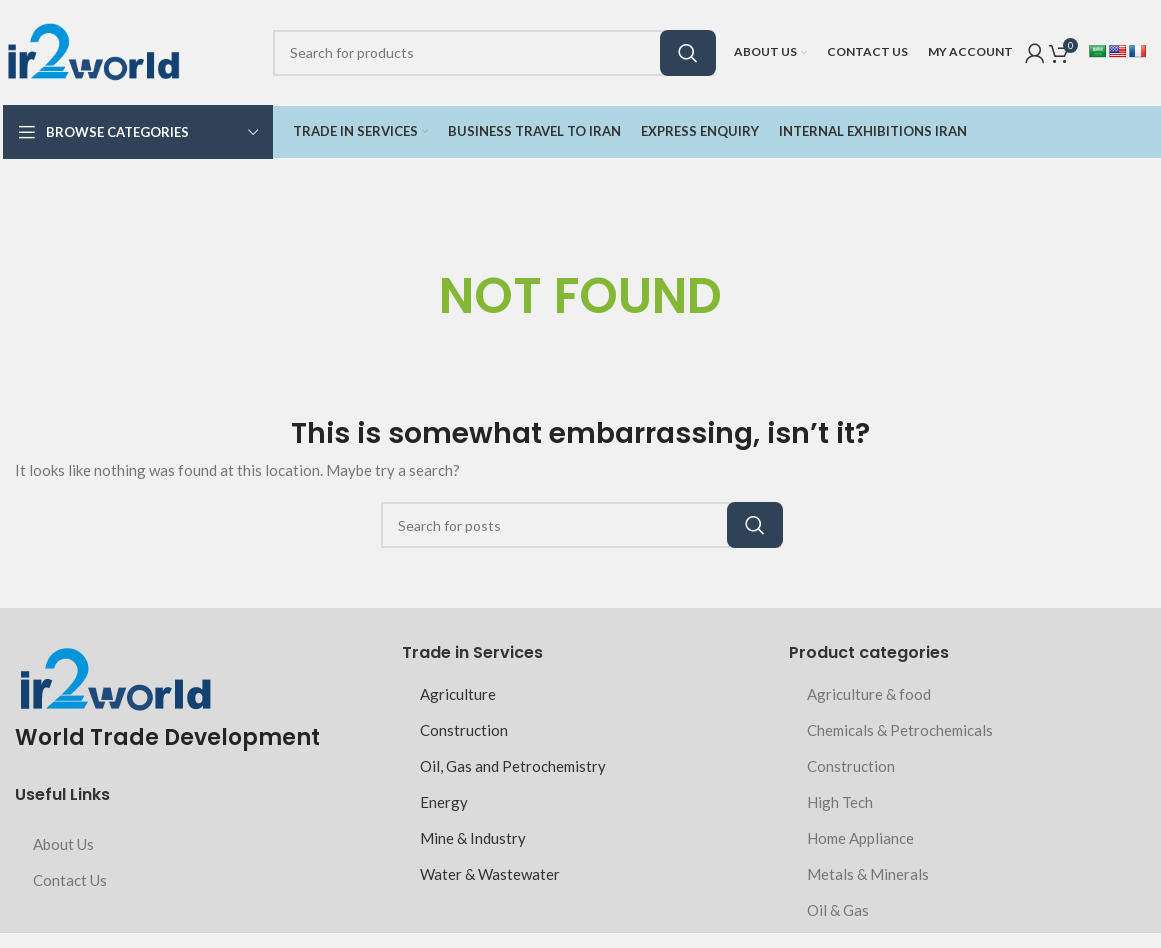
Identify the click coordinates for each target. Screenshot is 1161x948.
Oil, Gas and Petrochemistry (513, 766)
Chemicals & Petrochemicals (900, 730)
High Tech (840, 802)
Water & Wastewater (490, 874)
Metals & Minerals (868, 874)
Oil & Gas (838, 910)
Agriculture (458, 694)
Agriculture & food (869, 694)
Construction (464, 730)
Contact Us (70, 880)
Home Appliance (860, 838)
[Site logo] (93, 50)
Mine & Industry (473, 838)
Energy (444, 802)
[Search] (493, 53)
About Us (63, 844)
